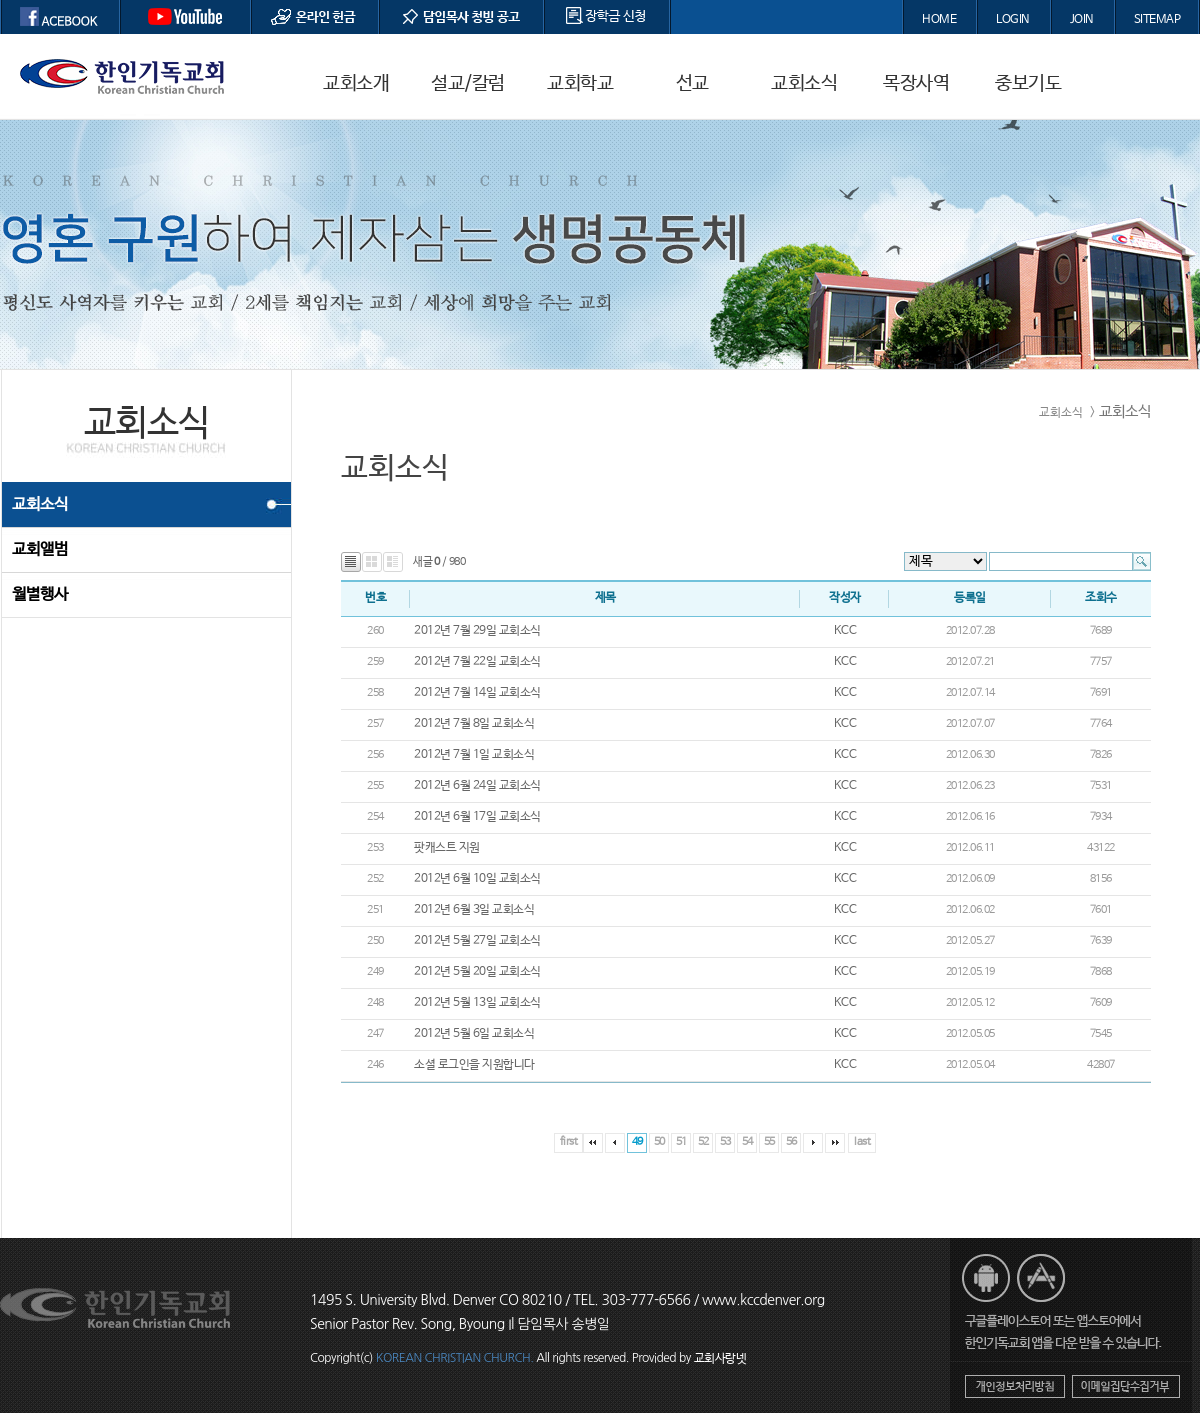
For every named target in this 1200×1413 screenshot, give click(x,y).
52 (703, 1142)
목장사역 (916, 84)
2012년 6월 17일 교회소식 (477, 817)
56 (791, 1142)
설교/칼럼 (468, 84)
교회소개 (356, 84)
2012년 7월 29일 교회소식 (477, 631)
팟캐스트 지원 (447, 848)
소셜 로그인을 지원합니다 (474, 1065)
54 (747, 1142)
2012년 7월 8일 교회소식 (474, 724)
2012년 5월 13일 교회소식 (477, 1003)
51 (681, 1142)
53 (725, 1142)
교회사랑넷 (720, 1359)
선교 (692, 84)
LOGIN (1013, 20)
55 (769, 1142)
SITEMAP (1157, 20)
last (862, 1142)
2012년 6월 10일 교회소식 (477, 879)
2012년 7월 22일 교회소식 (477, 662)
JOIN (1082, 20)
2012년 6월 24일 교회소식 (477, 786)
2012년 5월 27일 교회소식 (477, 941)
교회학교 (580, 84)
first (569, 1142)
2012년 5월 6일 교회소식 (474, 1034)
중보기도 (1028, 84)
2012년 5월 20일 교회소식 (477, 972)
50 (659, 1142)
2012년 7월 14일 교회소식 (477, 693)
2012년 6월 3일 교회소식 (474, 910)
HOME (939, 20)
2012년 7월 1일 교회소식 (474, 755)
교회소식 (804, 84)
